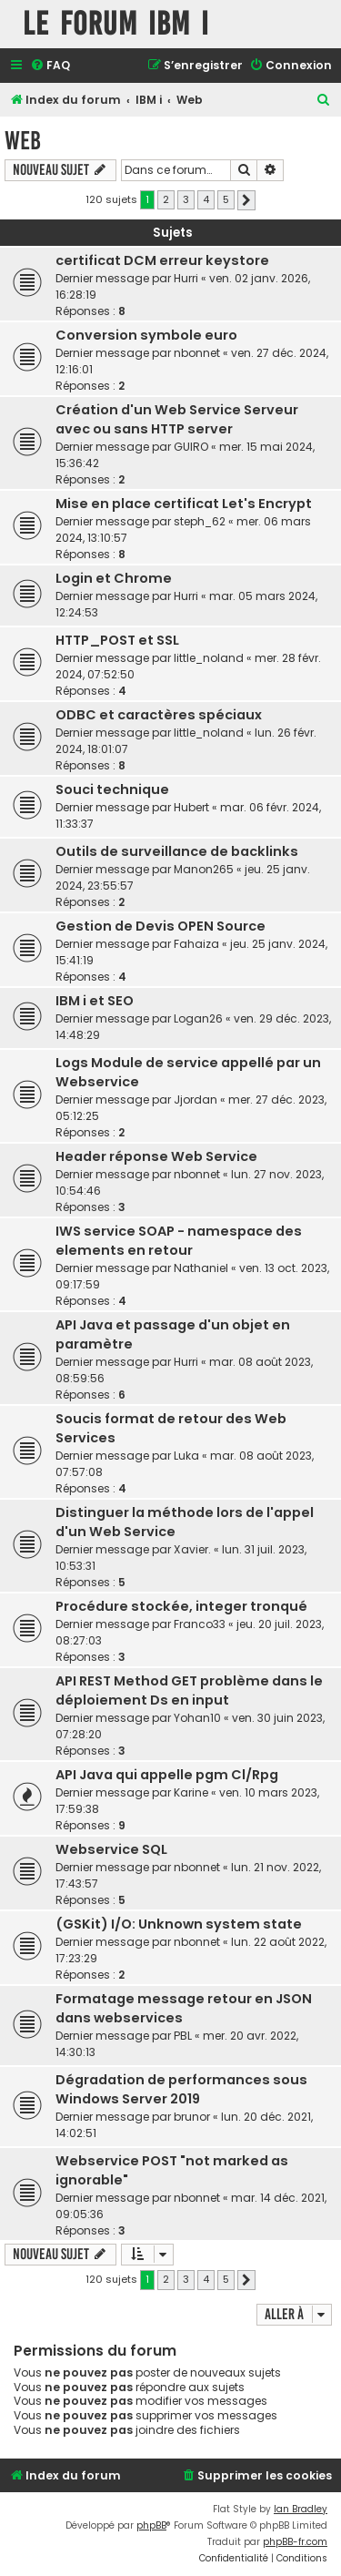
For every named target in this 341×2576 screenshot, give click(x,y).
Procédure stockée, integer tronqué (181, 1606)
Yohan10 (197, 1718)
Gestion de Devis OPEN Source (160, 926)
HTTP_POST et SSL (117, 640)
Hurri (186, 278)
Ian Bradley (300, 2509)
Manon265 (204, 869)
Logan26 (198, 1018)
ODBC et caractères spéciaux (158, 715)
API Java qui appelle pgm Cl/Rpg (166, 1775)
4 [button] (206, 199)
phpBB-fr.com (295, 2542)
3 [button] (186, 199)
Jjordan (195, 1099)
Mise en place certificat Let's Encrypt (183, 503)
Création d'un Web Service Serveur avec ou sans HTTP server (176, 419)
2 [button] (166, 199)
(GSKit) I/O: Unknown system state (178, 1924)
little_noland (209, 658)
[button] (246, 200)
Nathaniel (201, 1268)
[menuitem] (50, 66)
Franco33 (200, 1624)
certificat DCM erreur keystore (162, 260)
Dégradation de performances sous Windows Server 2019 (181, 2089)
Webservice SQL (111, 1849)
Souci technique (112, 789)
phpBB (151, 2525)
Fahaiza (196, 944)
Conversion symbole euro (146, 335)
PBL (183, 2035)
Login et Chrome (113, 578)
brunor (192, 2116)
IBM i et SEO (94, 1001)
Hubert (191, 807)
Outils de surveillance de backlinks (176, 851)
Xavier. (192, 1549)
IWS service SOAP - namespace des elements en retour (178, 1240)
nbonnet (197, 353)
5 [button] (226, 199)
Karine (191, 1792)
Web (23, 141)
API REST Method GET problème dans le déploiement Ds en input (189, 1690)
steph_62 (200, 521)
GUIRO (191, 446)
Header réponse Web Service (156, 1156)
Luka (186, 1455)
